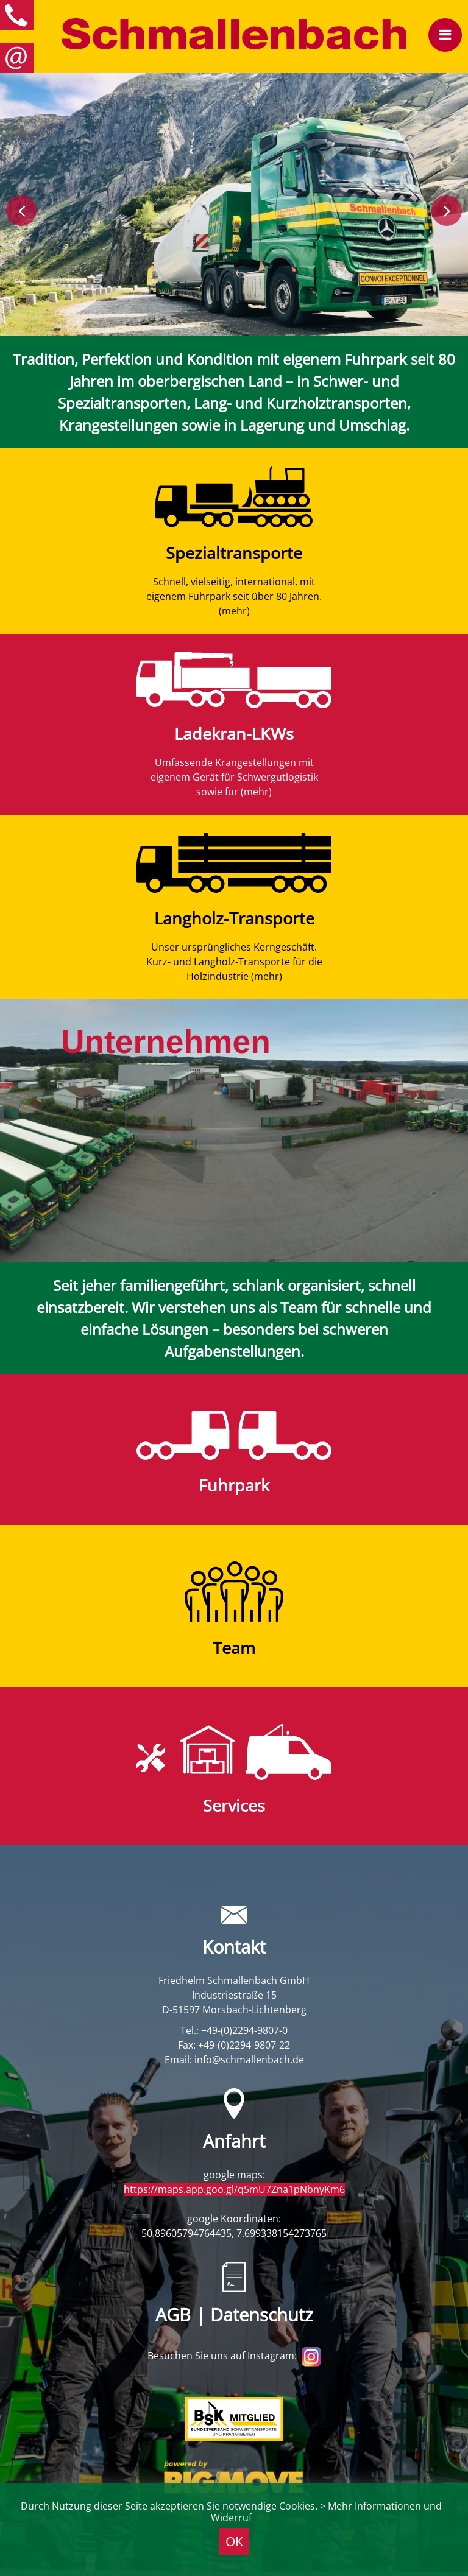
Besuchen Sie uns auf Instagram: (234, 2355)
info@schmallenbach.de (249, 2059)
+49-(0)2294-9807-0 (244, 2030)
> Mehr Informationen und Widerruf (326, 2511)
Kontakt (234, 1947)
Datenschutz (261, 2315)
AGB (173, 2315)
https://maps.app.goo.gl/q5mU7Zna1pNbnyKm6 (234, 2189)
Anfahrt (234, 2141)
